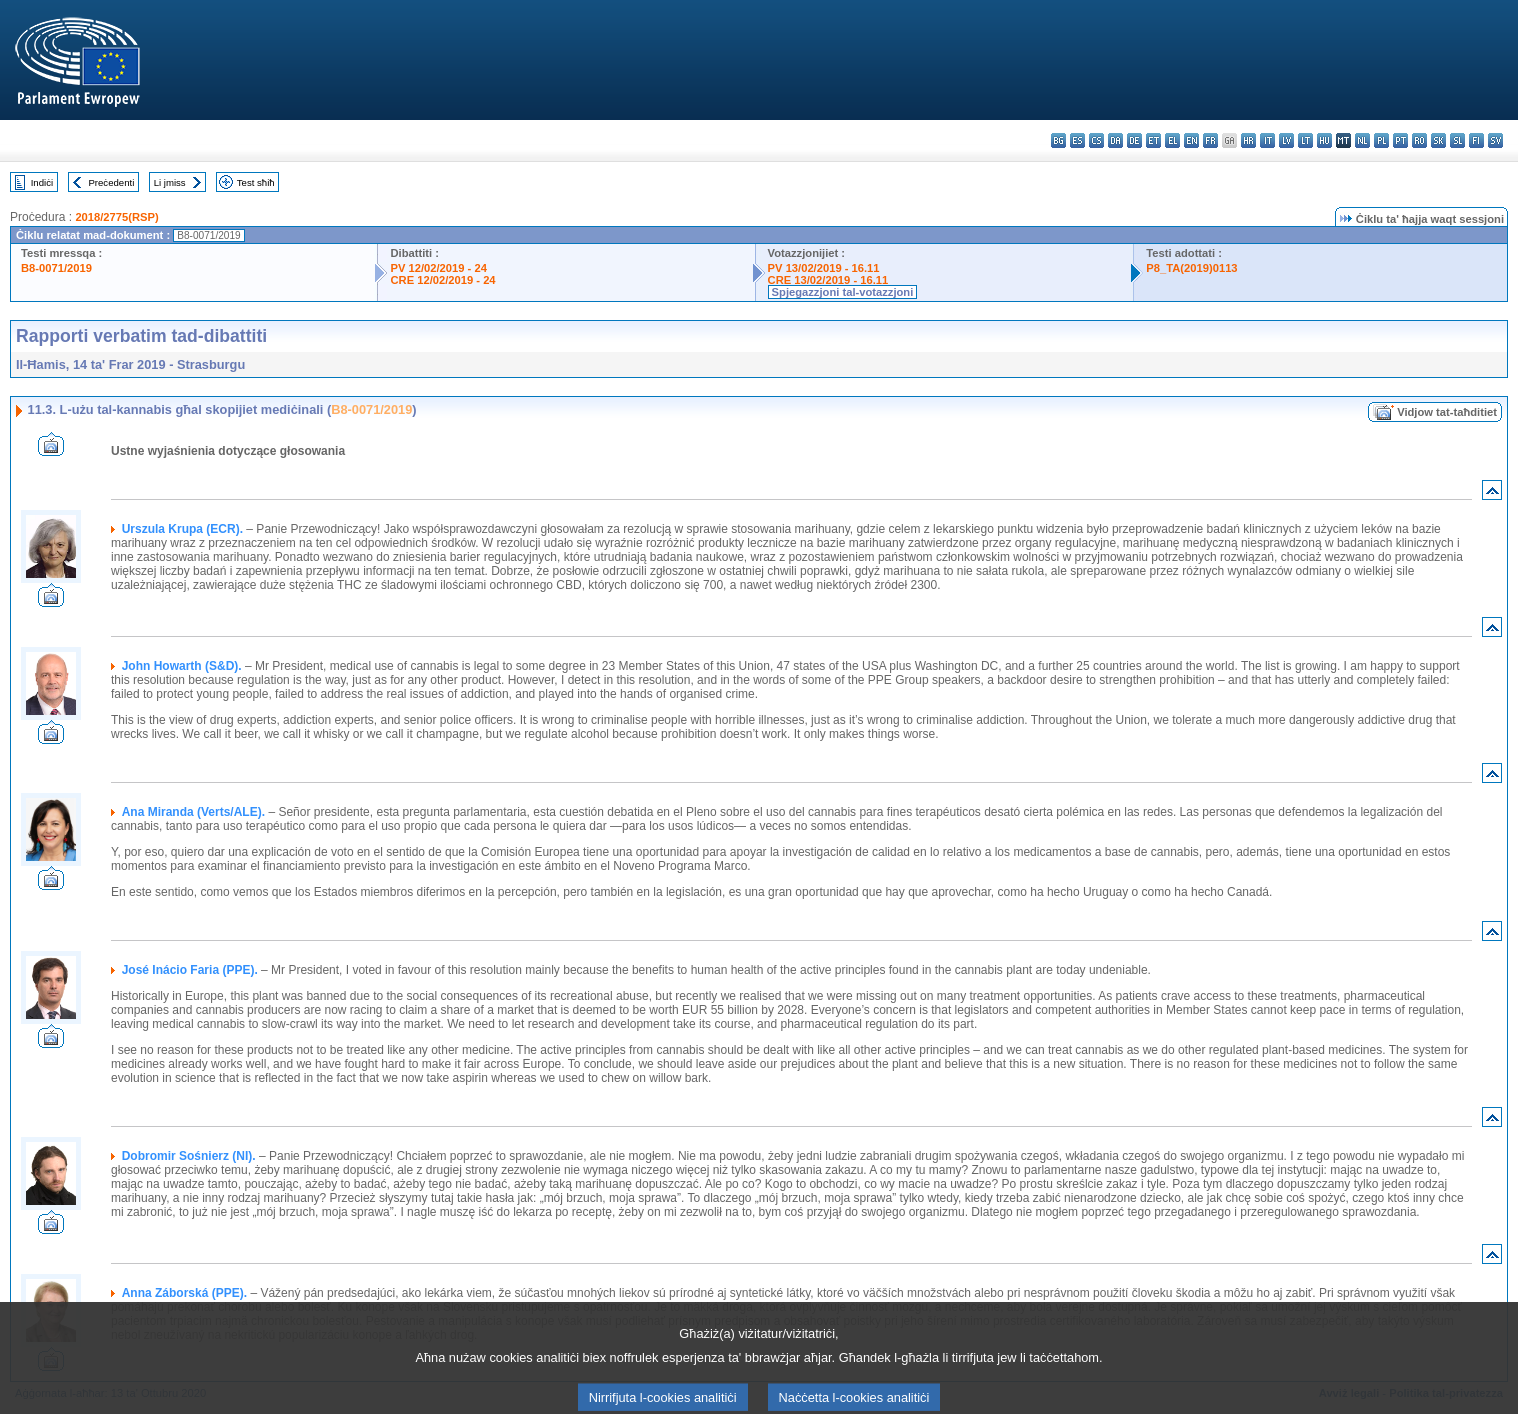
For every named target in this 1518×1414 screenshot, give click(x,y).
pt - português (1400, 140)
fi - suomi (1476, 140)
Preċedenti (111, 182)
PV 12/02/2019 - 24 (438, 268)
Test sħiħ (256, 182)
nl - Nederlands (1362, 140)
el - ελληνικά (1172, 140)
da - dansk (1115, 140)
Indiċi (42, 182)
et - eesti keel (1153, 140)
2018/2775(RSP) (116, 217)
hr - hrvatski (1248, 140)
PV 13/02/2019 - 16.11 (824, 268)
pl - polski (1381, 140)
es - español (1077, 140)
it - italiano (1267, 140)
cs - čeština (1096, 140)
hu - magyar (1324, 140)
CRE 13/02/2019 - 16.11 (828, 280)
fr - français (1210, 140)
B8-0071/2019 (56, 268)
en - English (1191, 140)
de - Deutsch (1134, 140)
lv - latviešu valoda (1286, 140)
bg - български (1058, 140)
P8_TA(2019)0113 (1191, 268)
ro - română (1419, 140)
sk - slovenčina (1438, 140)
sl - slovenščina (1457, 140)
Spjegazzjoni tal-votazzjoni (843, 292)
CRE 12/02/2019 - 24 (442, 280)
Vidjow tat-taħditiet (1447, 412)
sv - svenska (1495, 140)
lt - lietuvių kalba (1305, 140)
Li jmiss (170, 182)
